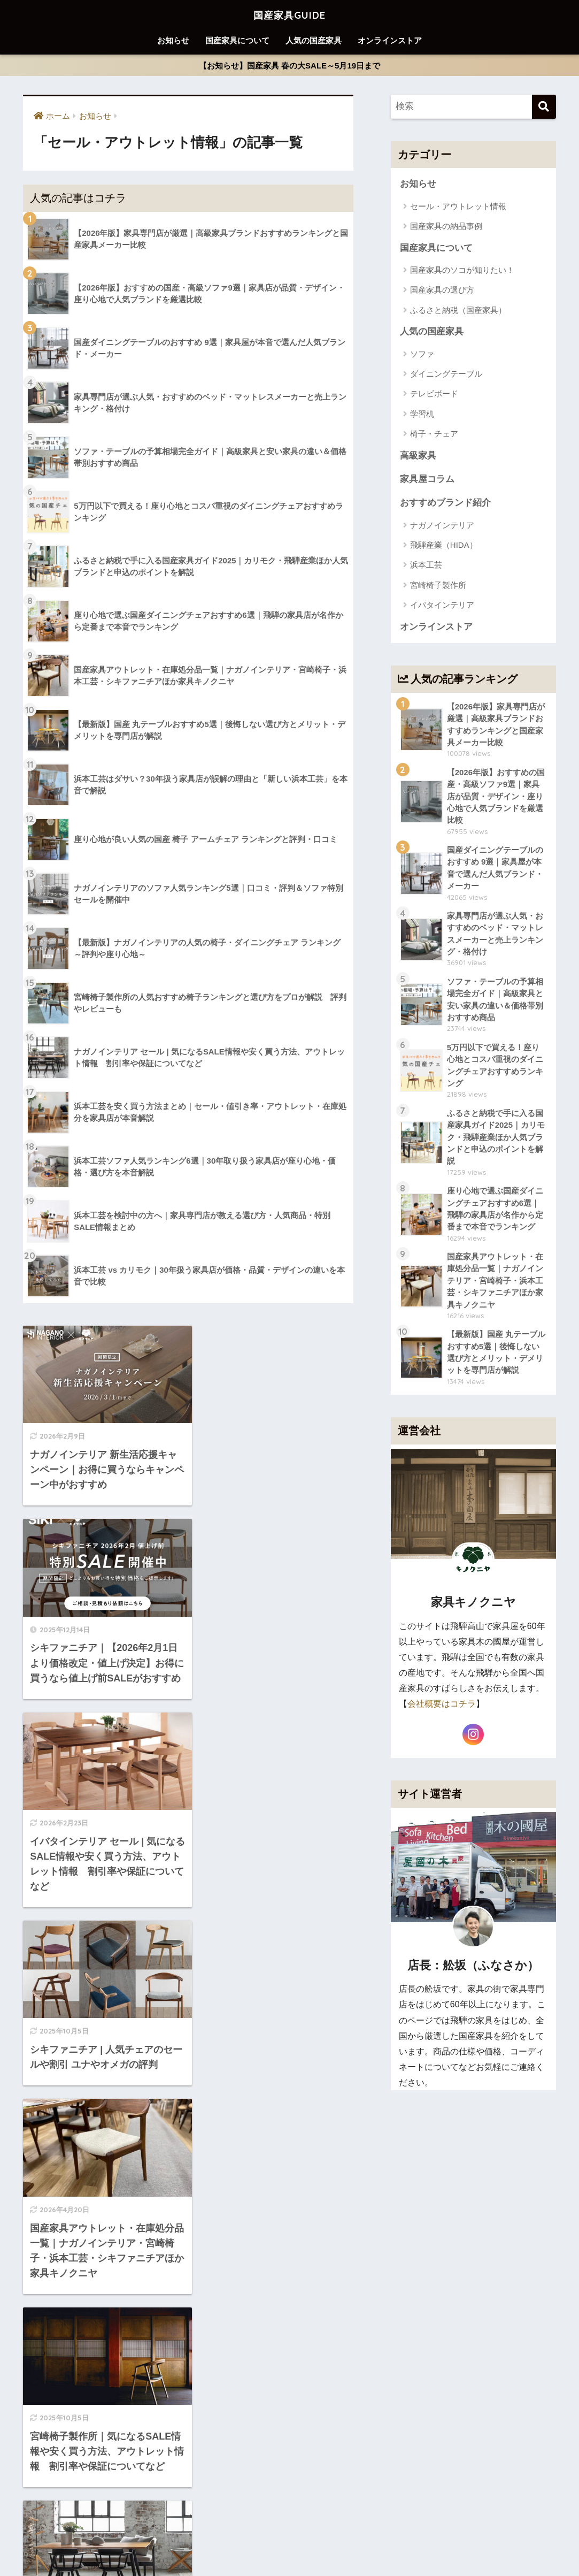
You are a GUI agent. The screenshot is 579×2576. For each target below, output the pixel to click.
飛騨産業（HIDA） (443, 546)
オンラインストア (390, 40)
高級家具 (418, 456)
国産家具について (237, 40)
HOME (289, 2525)
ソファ (422, 354)
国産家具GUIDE (289, 14)
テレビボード (434, 394)
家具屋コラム (427, 480)
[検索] (544, 107)
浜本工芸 (426, 566)
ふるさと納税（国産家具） (458, 310)
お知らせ (173, 40)
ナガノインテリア (442, 526)
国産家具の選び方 (442, 290)
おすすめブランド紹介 (445, 504)
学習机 (422, 414)
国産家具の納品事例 (446, 226)
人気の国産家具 (313, 40)
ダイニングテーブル (446, 374)
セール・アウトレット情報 (458, 206)
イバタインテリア (442, 606)
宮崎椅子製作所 (438, 586)
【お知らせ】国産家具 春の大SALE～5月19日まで (289, 65)
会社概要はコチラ (441, 1711)
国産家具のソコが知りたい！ (462, 270)
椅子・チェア (434, 434)
